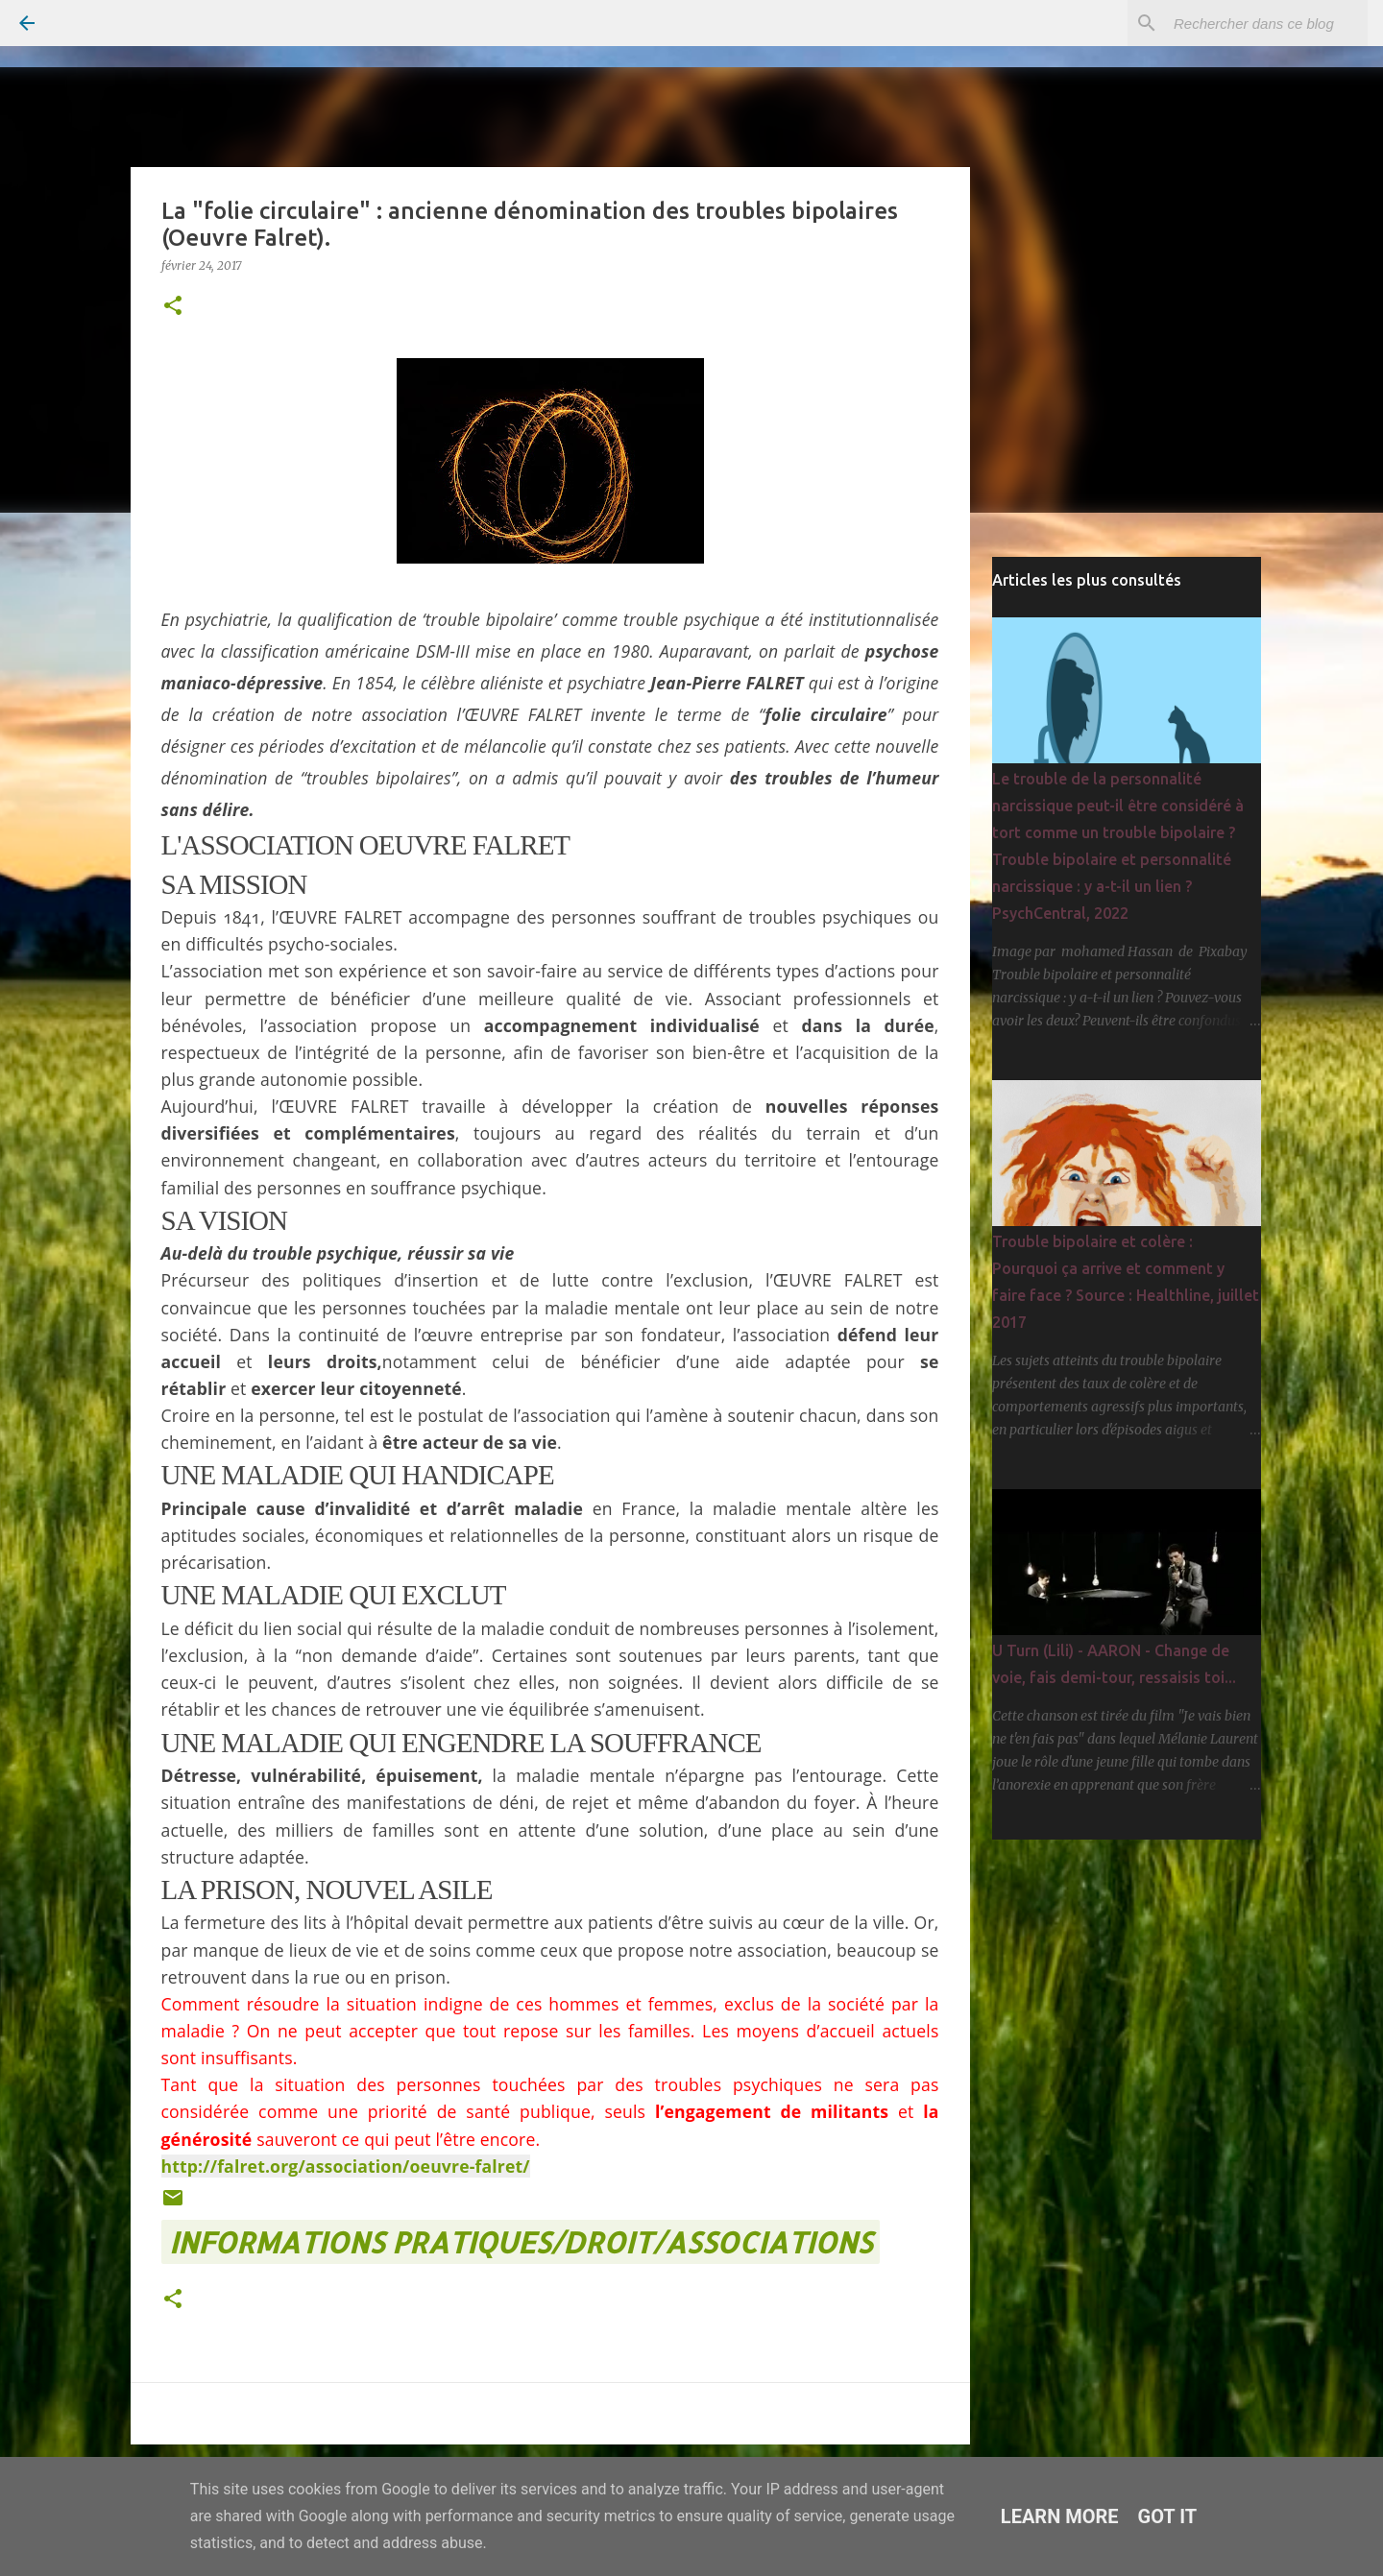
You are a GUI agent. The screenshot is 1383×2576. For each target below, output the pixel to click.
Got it (1168, 2516)
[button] (172, 307)
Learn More (1060, 2516)
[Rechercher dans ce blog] (1267, 23)
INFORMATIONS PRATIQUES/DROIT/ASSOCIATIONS (520, 2242)
